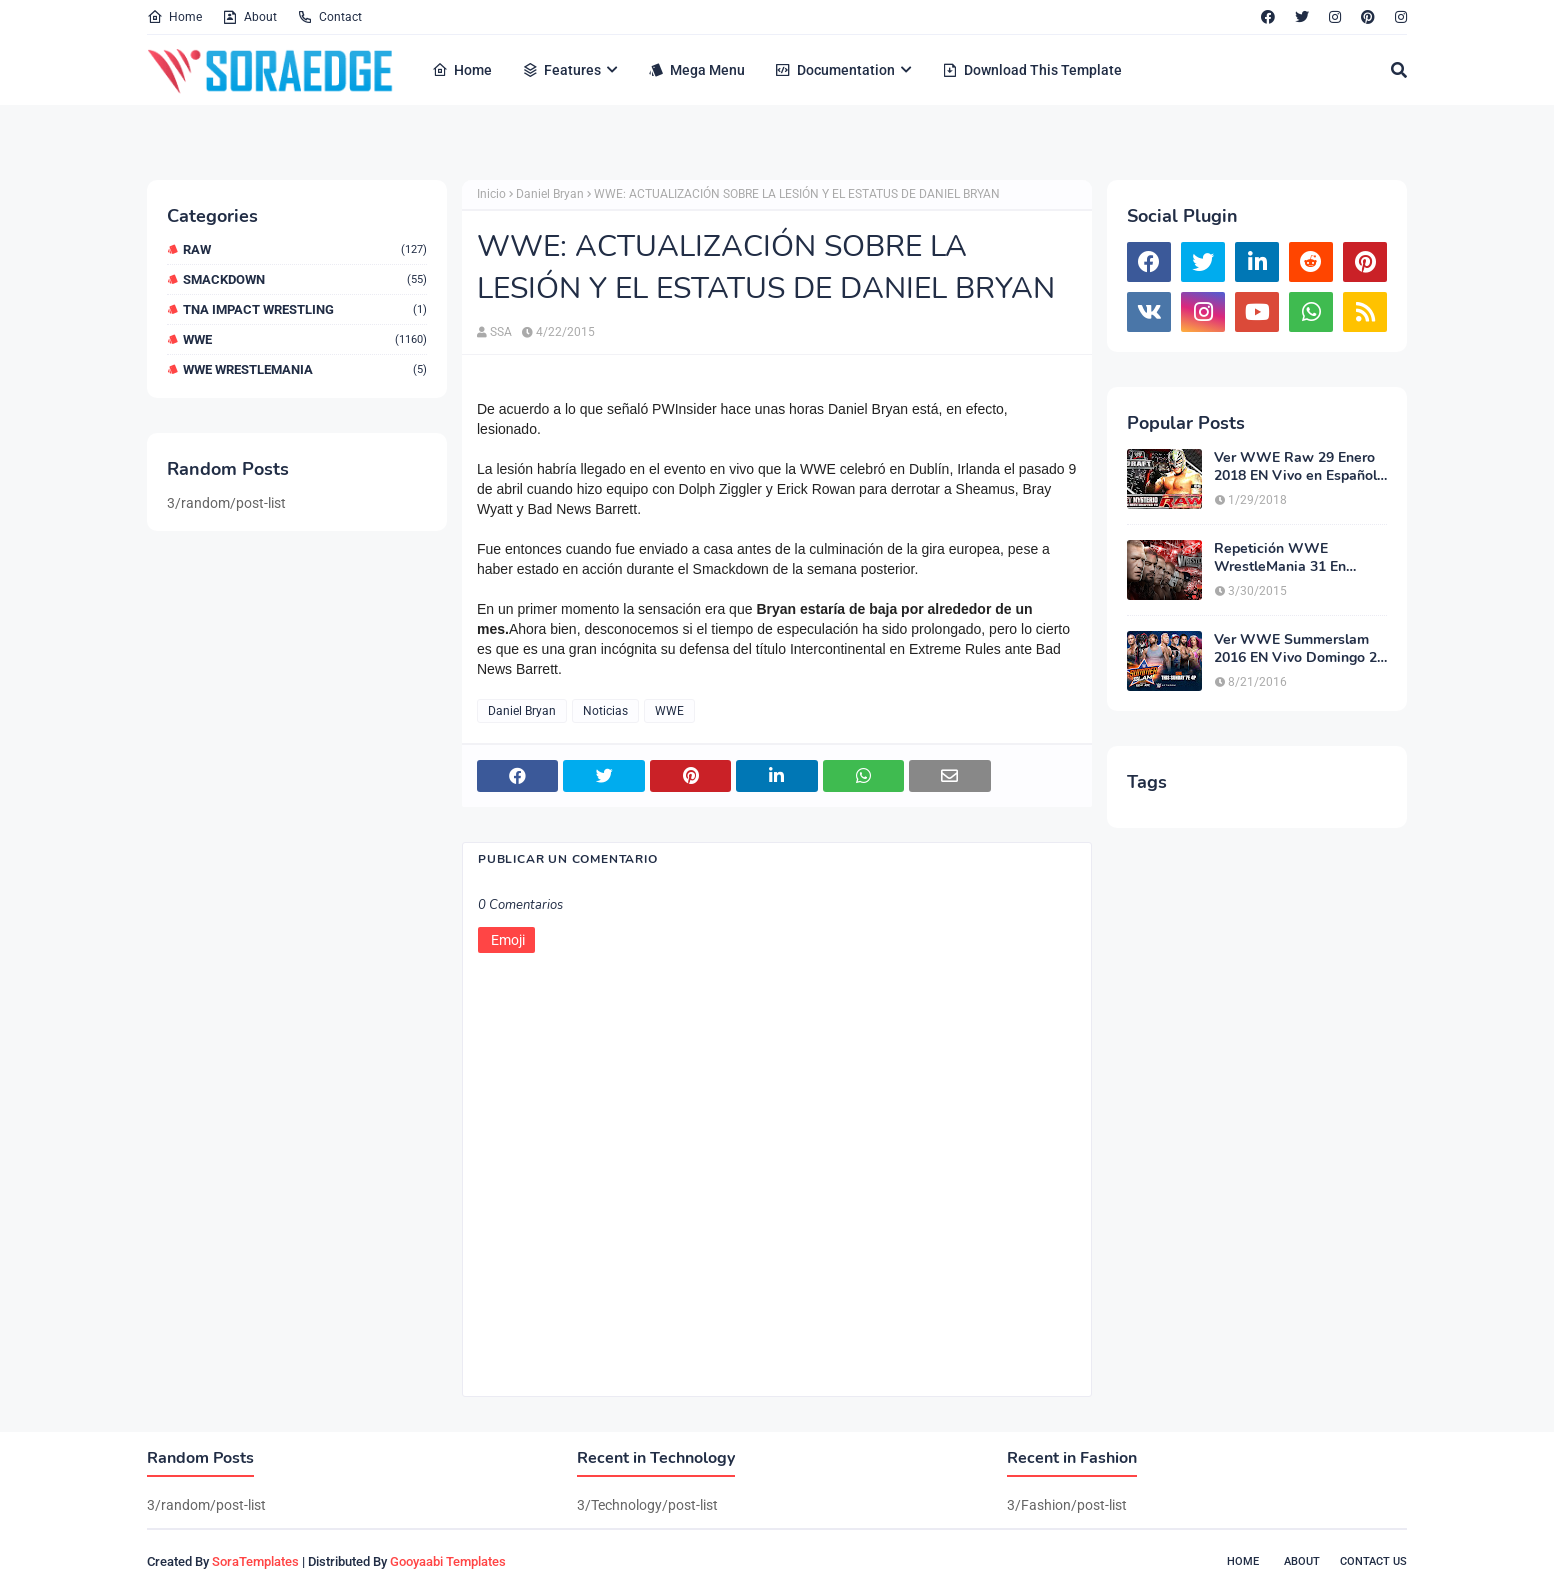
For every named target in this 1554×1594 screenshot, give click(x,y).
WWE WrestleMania (305, 369)
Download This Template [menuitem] (1032, 70)
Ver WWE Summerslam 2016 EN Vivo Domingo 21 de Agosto (1299, 649)
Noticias (605, 711)
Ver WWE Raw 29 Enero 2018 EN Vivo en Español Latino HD (1295, 467)
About (249, 17)
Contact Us (1373, 1561)
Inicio (491, 194)
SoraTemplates (255, 1561)
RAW (305, 249)
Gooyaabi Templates (448, 1561)
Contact (329, 17)
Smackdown (305, 279)
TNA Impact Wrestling (305, 309)
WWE (305, 339)
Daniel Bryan (550, 194)
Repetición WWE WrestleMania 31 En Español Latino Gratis (1283, 558)
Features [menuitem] (561, 70)
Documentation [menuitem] (835, 70)
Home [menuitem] (462, 70)
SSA (501, 332)
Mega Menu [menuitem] (696, 70)
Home (174, 17)
